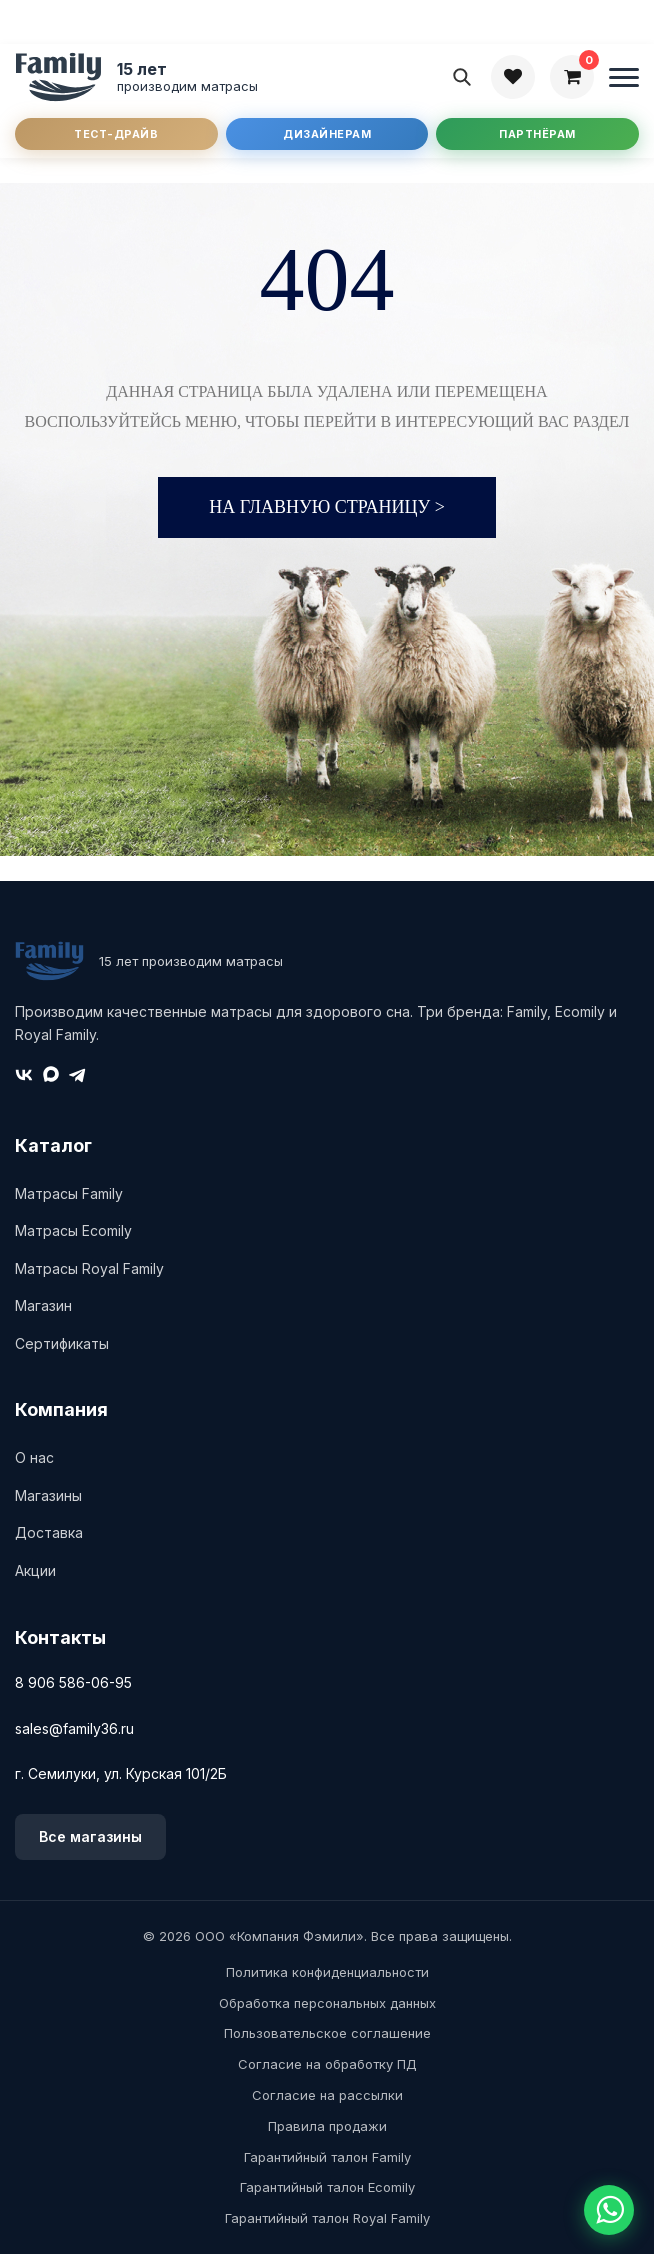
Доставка (49, 1534)
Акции (35, 1571)
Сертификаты (62, 1344)
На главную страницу (327, 509)
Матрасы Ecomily (73, 1231)
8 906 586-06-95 (73, 1684)
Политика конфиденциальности (327, 1973)
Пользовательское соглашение (327, 2035)
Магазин (43, 1307)
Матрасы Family (69, 1194)
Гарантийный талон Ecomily (327, 2189)
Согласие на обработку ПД (327, 2065)
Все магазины (90, 1837)
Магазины (48, 1496)
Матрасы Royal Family (89, 1269)
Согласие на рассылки (327, 2096)
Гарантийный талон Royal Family (327, 2219)
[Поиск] (462, 77)
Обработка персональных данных (327, 2004)
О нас (34, 1459)
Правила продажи (327, 2127)
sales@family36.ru (74, 1729)
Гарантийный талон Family (327, 2158)
